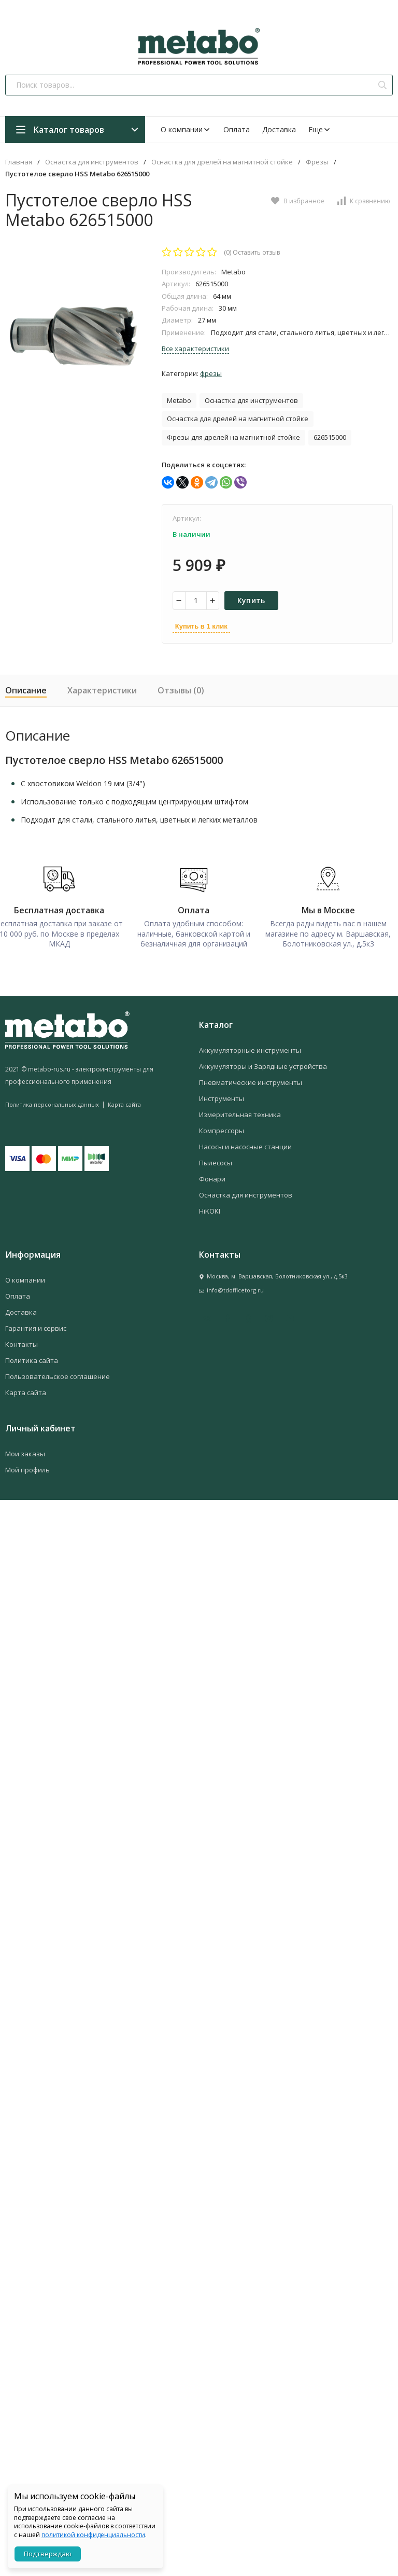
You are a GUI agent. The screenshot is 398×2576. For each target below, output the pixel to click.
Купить (251, 600)
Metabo (179, 400)
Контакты (21, 1343)
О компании (186, 129)
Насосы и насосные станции (245, 1146)
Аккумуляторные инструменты (250, 1049)
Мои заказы (25, 1453)
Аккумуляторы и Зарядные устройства (263, 1065)
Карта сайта (124, 1104)
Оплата (236, 129)
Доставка (279, 129)
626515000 (330, 437)
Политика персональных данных (52, 1104)
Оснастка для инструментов (91, 162)
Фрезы (317, 162)
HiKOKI (209, 1210)
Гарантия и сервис (35, 1327)
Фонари (212, 1178)
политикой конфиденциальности (93, 2534)
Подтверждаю (48, 2553)
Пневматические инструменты (250, 1082)
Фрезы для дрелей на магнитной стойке (233, 437)
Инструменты (221, 1098)
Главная (18, 162)
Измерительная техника (240, 1114)
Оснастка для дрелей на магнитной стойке (222, 162)
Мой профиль (27, 1469)
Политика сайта (31, 1359)
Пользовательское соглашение (57, 1376)
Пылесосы (215, 1162)
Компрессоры (221, 1130)
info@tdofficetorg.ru (235, 1289)
